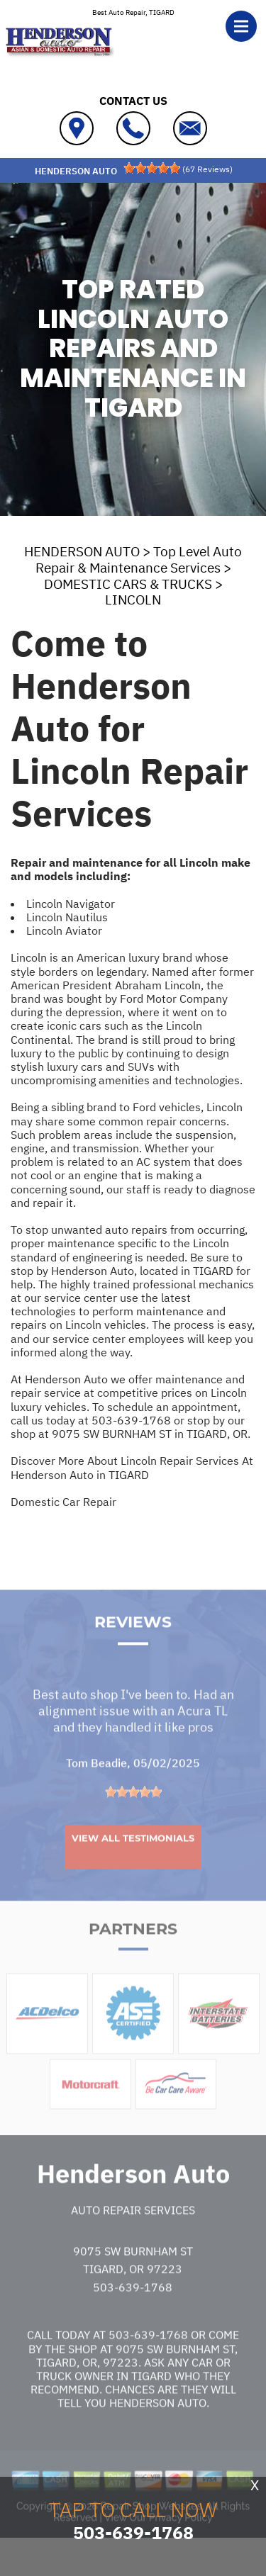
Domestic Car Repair (63, 1502)
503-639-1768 (131, 1420)
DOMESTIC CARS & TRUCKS (128, 583)
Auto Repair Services (133, 2244)
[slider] (151, 168)
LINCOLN (133, 599)
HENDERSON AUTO (82, 551)
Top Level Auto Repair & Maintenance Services (139, 559)
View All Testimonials (133, 1871)
